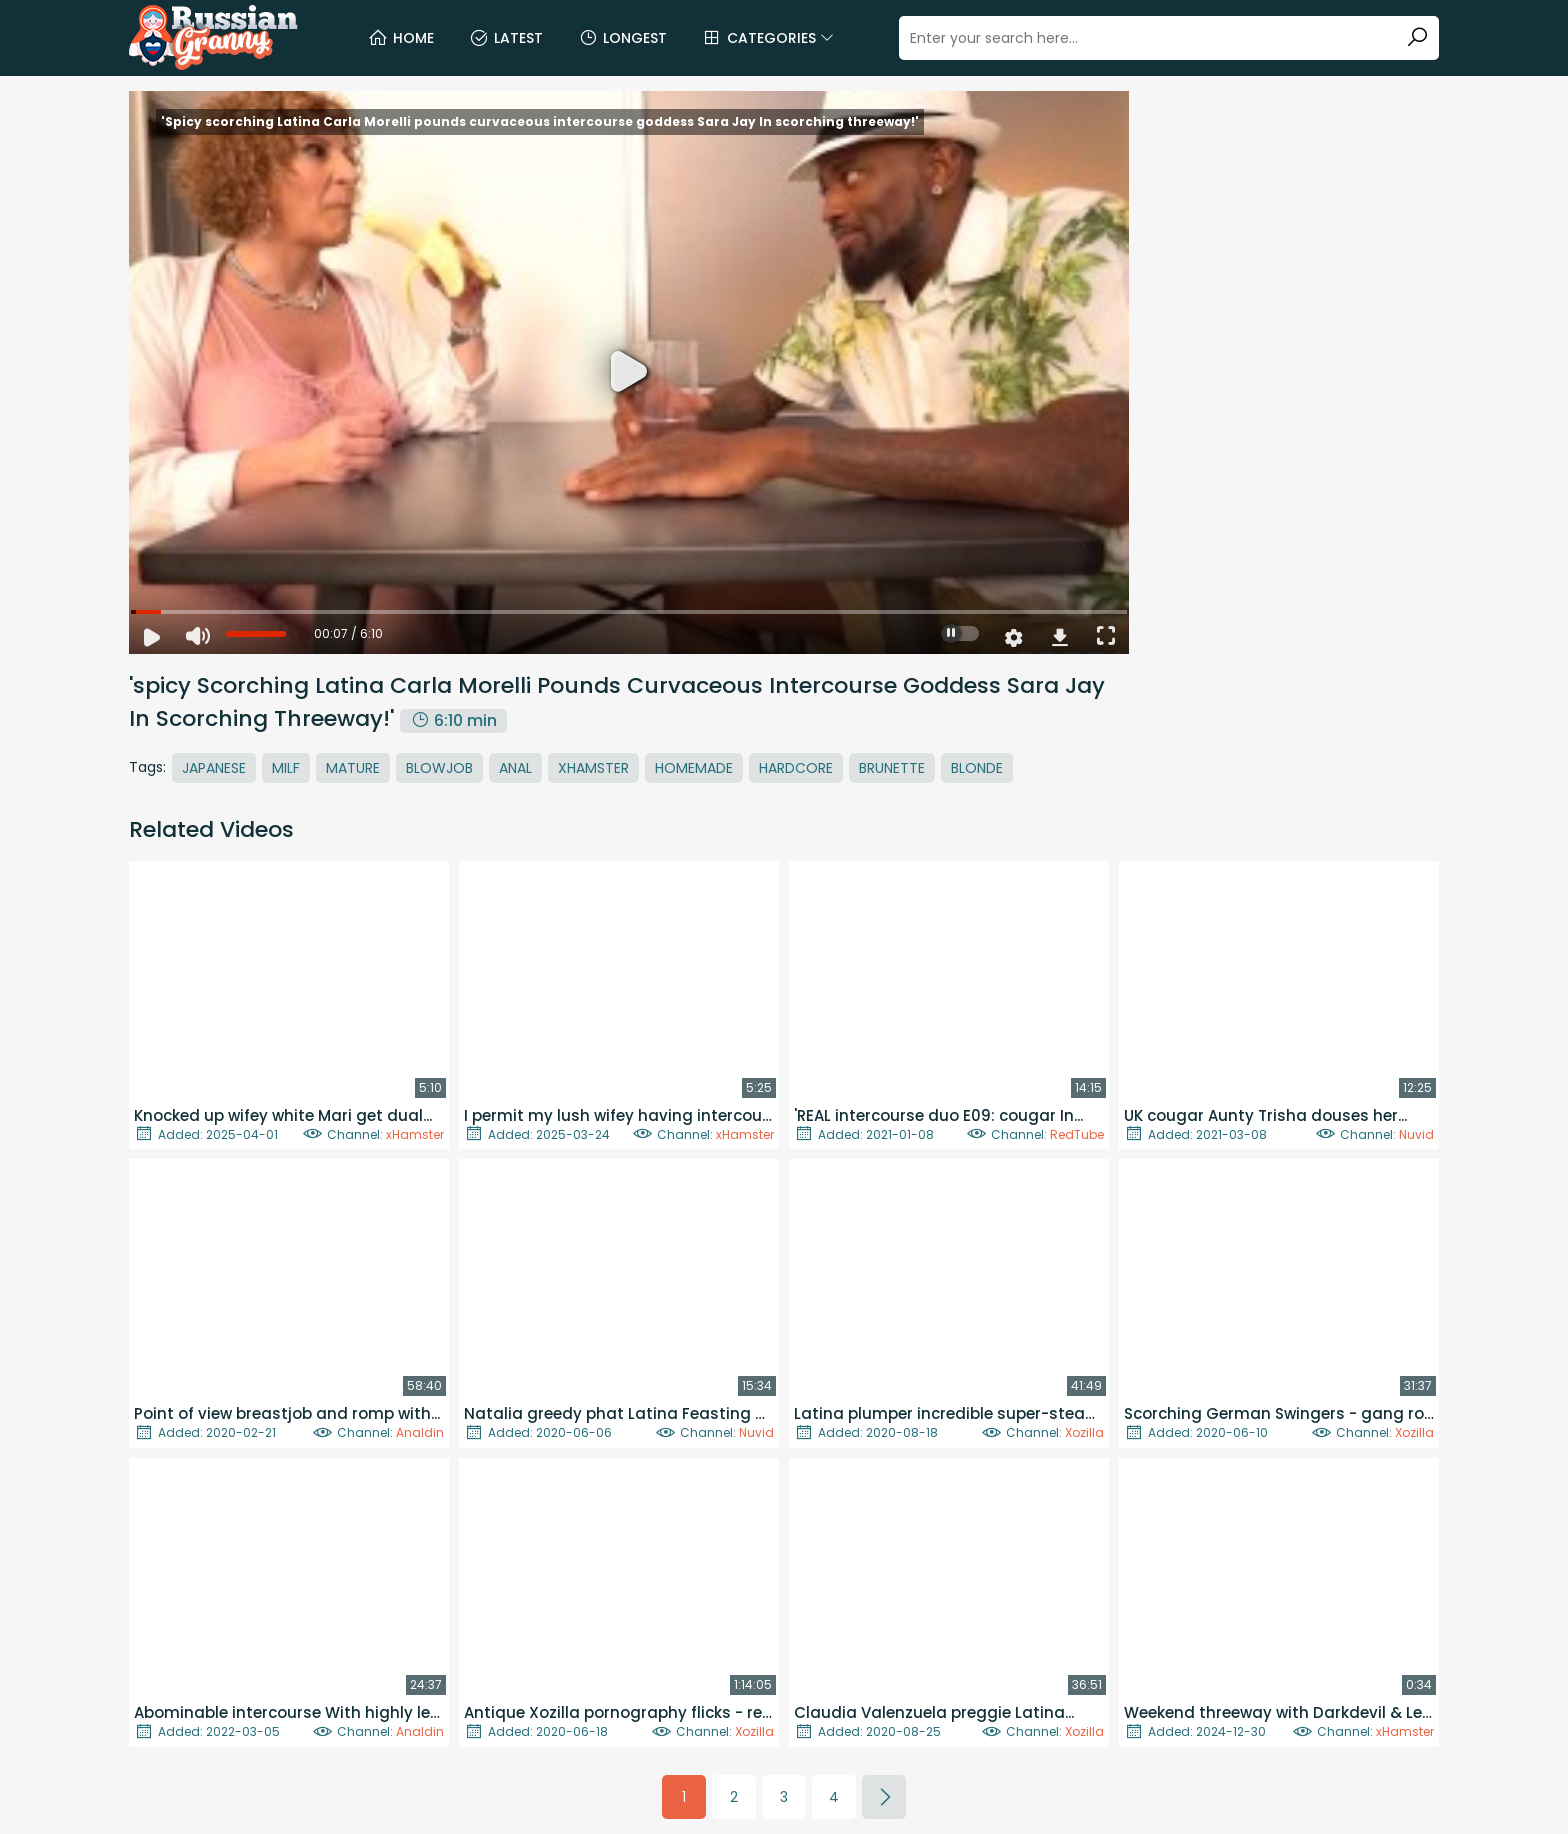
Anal (515, 768)
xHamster (415, 1134)
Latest (506, 38)
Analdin (420, 1432)
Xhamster (593, 768)
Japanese (214, 768)
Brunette (892, 768)
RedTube (1077, 1134)
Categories (768, 38)
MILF (286, 768)
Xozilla (1084, 1432)
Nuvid (1416, 1134)
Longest (622, 38)
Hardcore (796, 768)
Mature (353, 768)
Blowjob (439, 768)
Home (401, 38)
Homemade (694, 768)
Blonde (977, 768)
